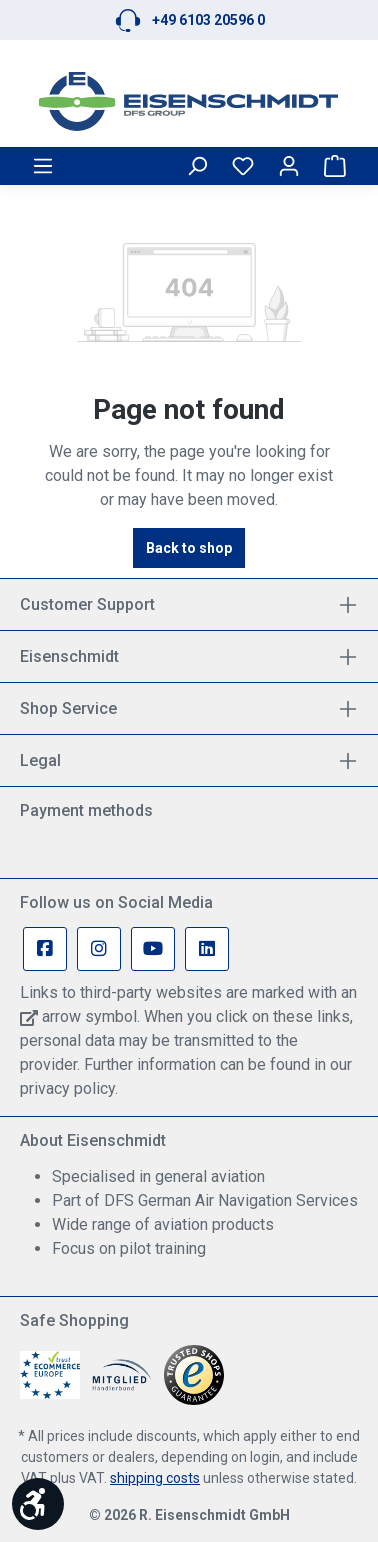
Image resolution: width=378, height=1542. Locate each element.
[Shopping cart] (335, 166)
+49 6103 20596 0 (208, 20)
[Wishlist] (243, 166)
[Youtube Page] (153, 949)
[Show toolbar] (38, 1504)
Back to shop (189, 548)
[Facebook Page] (45, 949)
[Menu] (43, 166)
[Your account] (289, 166)
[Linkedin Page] (207, 949)
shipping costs (155, 1478)
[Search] (197, 166)
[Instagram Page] (99, 949)
